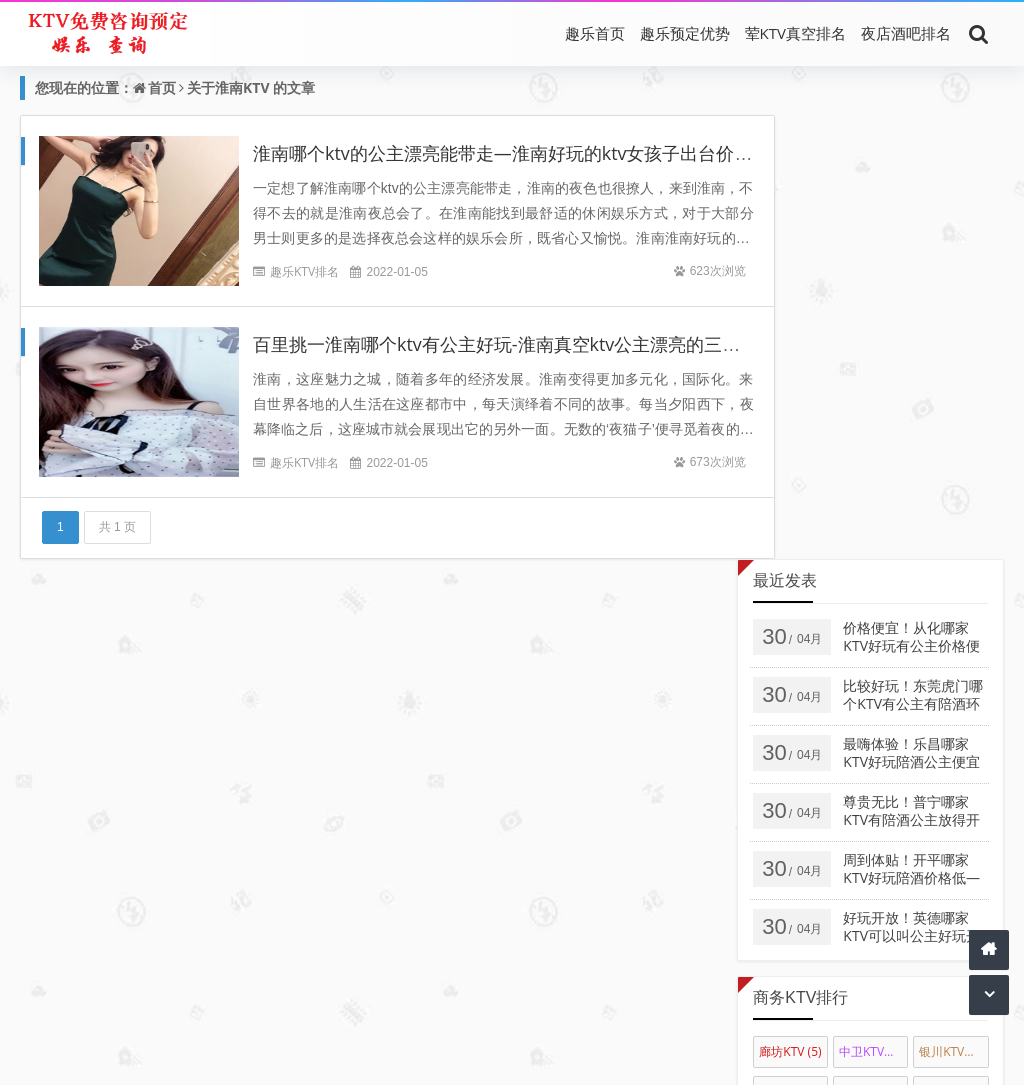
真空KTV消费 (397, 1024)
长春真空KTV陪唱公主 (953, 767)
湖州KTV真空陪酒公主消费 (953, 847)
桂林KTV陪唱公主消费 (873, 847)
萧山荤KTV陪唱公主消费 (953, 887)
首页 (162, 87)
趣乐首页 (595, 33)
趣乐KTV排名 (304, 272)
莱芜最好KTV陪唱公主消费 (793, 887)
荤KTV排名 (313, 1024)
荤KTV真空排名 (795, 33)
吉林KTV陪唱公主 (873, 767)
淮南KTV (242, 87)
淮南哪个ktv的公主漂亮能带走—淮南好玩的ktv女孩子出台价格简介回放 (539, 154)
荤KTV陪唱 (481, 1024)
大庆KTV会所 (873, 647)
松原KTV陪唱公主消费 (793, 767)
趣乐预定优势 (685, 33)
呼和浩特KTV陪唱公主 (873, 687)
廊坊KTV (790, 607)
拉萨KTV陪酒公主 (793, 807)
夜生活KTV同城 (568, 1052)
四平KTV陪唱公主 (953, 727)
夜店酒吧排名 (906, 33)
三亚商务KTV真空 (873, 807)
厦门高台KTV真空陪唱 (793, 847)
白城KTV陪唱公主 (793, 727)
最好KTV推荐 (564, 1024)
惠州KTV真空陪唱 (953, 687)
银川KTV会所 (953, 607)
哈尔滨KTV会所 (953, 647)
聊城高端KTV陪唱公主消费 (873, 887)
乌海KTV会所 (793, 687)
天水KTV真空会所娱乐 (953, 807)
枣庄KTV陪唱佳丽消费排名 (793, 927)
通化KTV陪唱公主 (873, 727)
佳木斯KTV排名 (793, 647)
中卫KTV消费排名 (873, 607)
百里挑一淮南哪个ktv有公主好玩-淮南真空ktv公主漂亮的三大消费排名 (533, 345)
